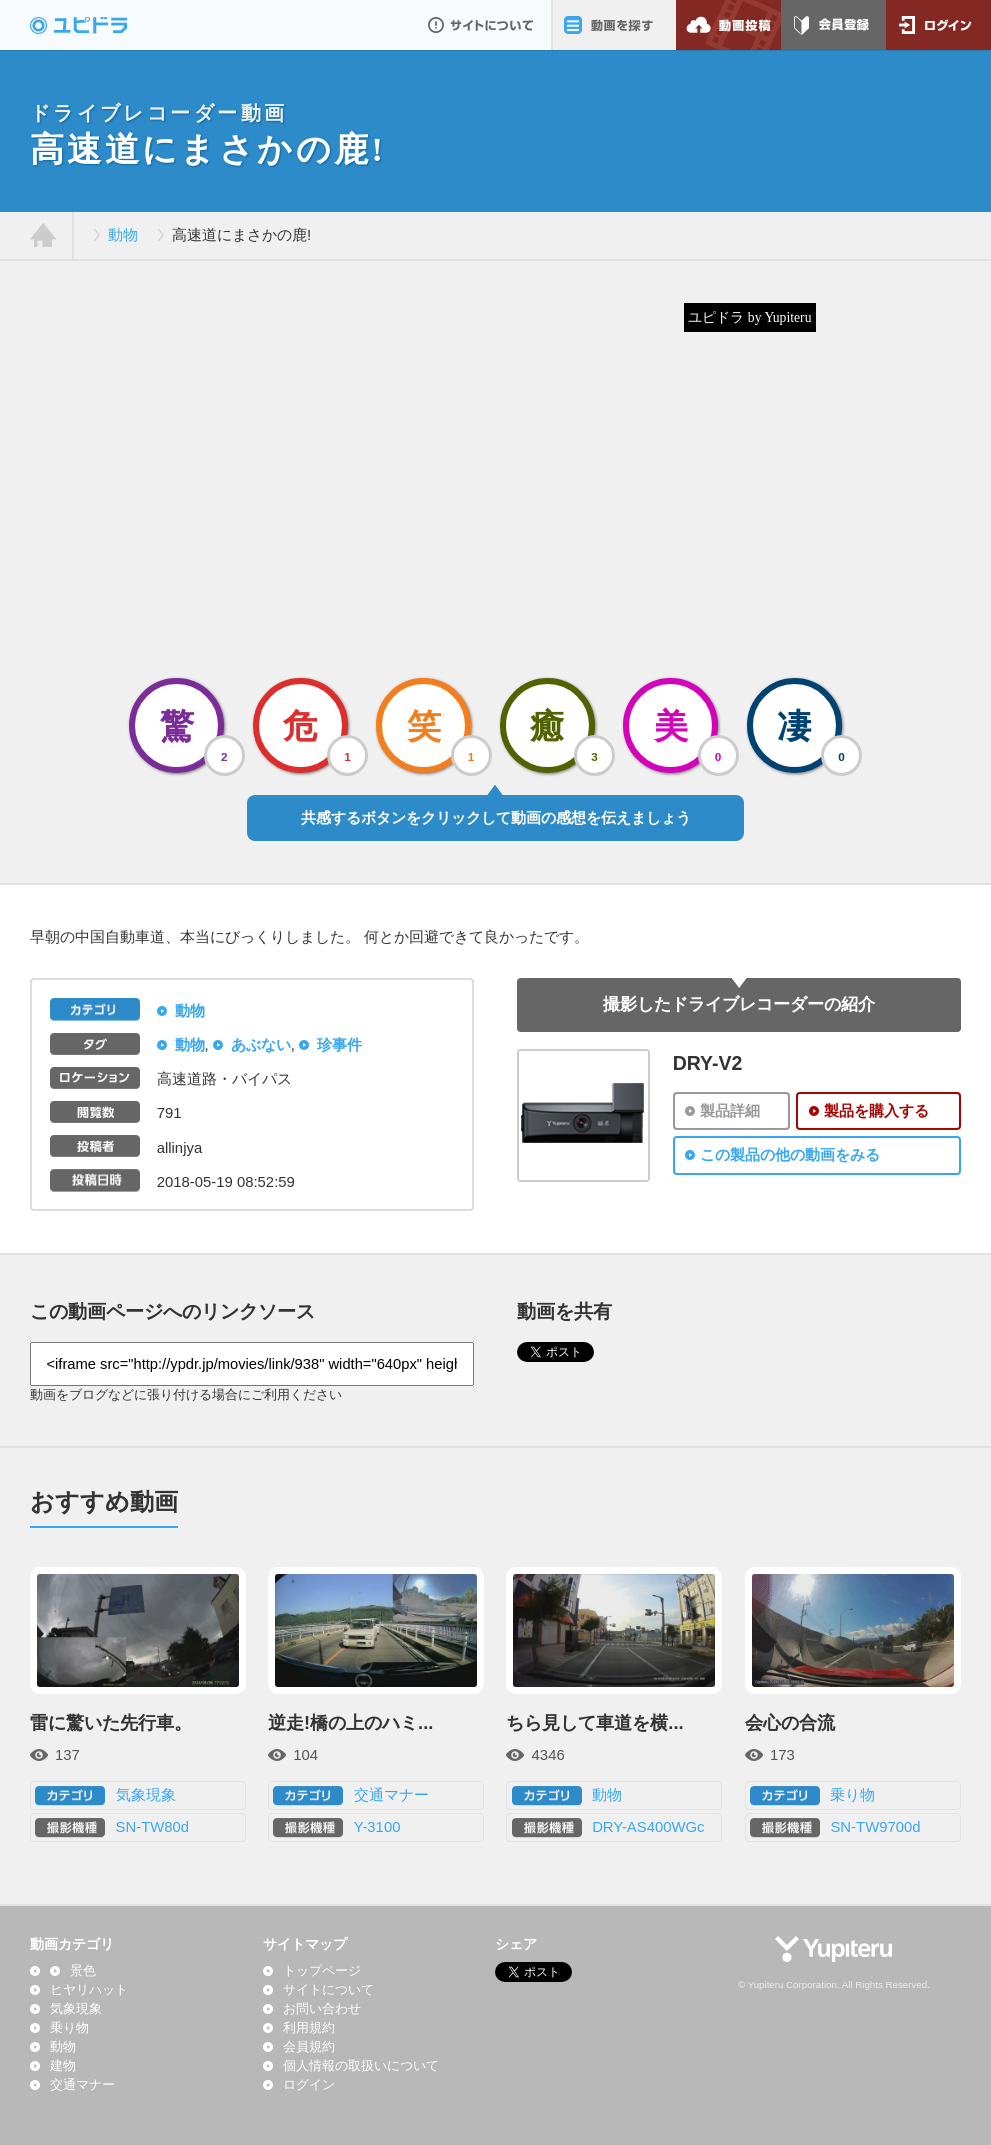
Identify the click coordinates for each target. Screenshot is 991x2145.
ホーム (43, 236)
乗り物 (852, 1795)
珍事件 (339, 1045)
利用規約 (309, 2028)
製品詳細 (730, 1111)
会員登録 (833, 25)
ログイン (938, 25)
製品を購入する (876, 1111)
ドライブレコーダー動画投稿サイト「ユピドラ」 (100, 25)
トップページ (322, 1971)
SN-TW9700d (875, 1827)
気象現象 (146, 1795)
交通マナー (391, 1795)
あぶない (261, 1045)
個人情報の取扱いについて (361, 2066)
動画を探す (613, 25)
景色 (83, 1971)
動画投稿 (728, 25)
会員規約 (309, 2047)
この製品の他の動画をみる (790, 1155)
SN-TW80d (153, 1827)
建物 (63, 2066)
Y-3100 (377, 1827)
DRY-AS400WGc (648, 1827)
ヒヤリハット (89, 1990)
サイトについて (480, 25)
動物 (123, 235)
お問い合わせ (322, 2009)
